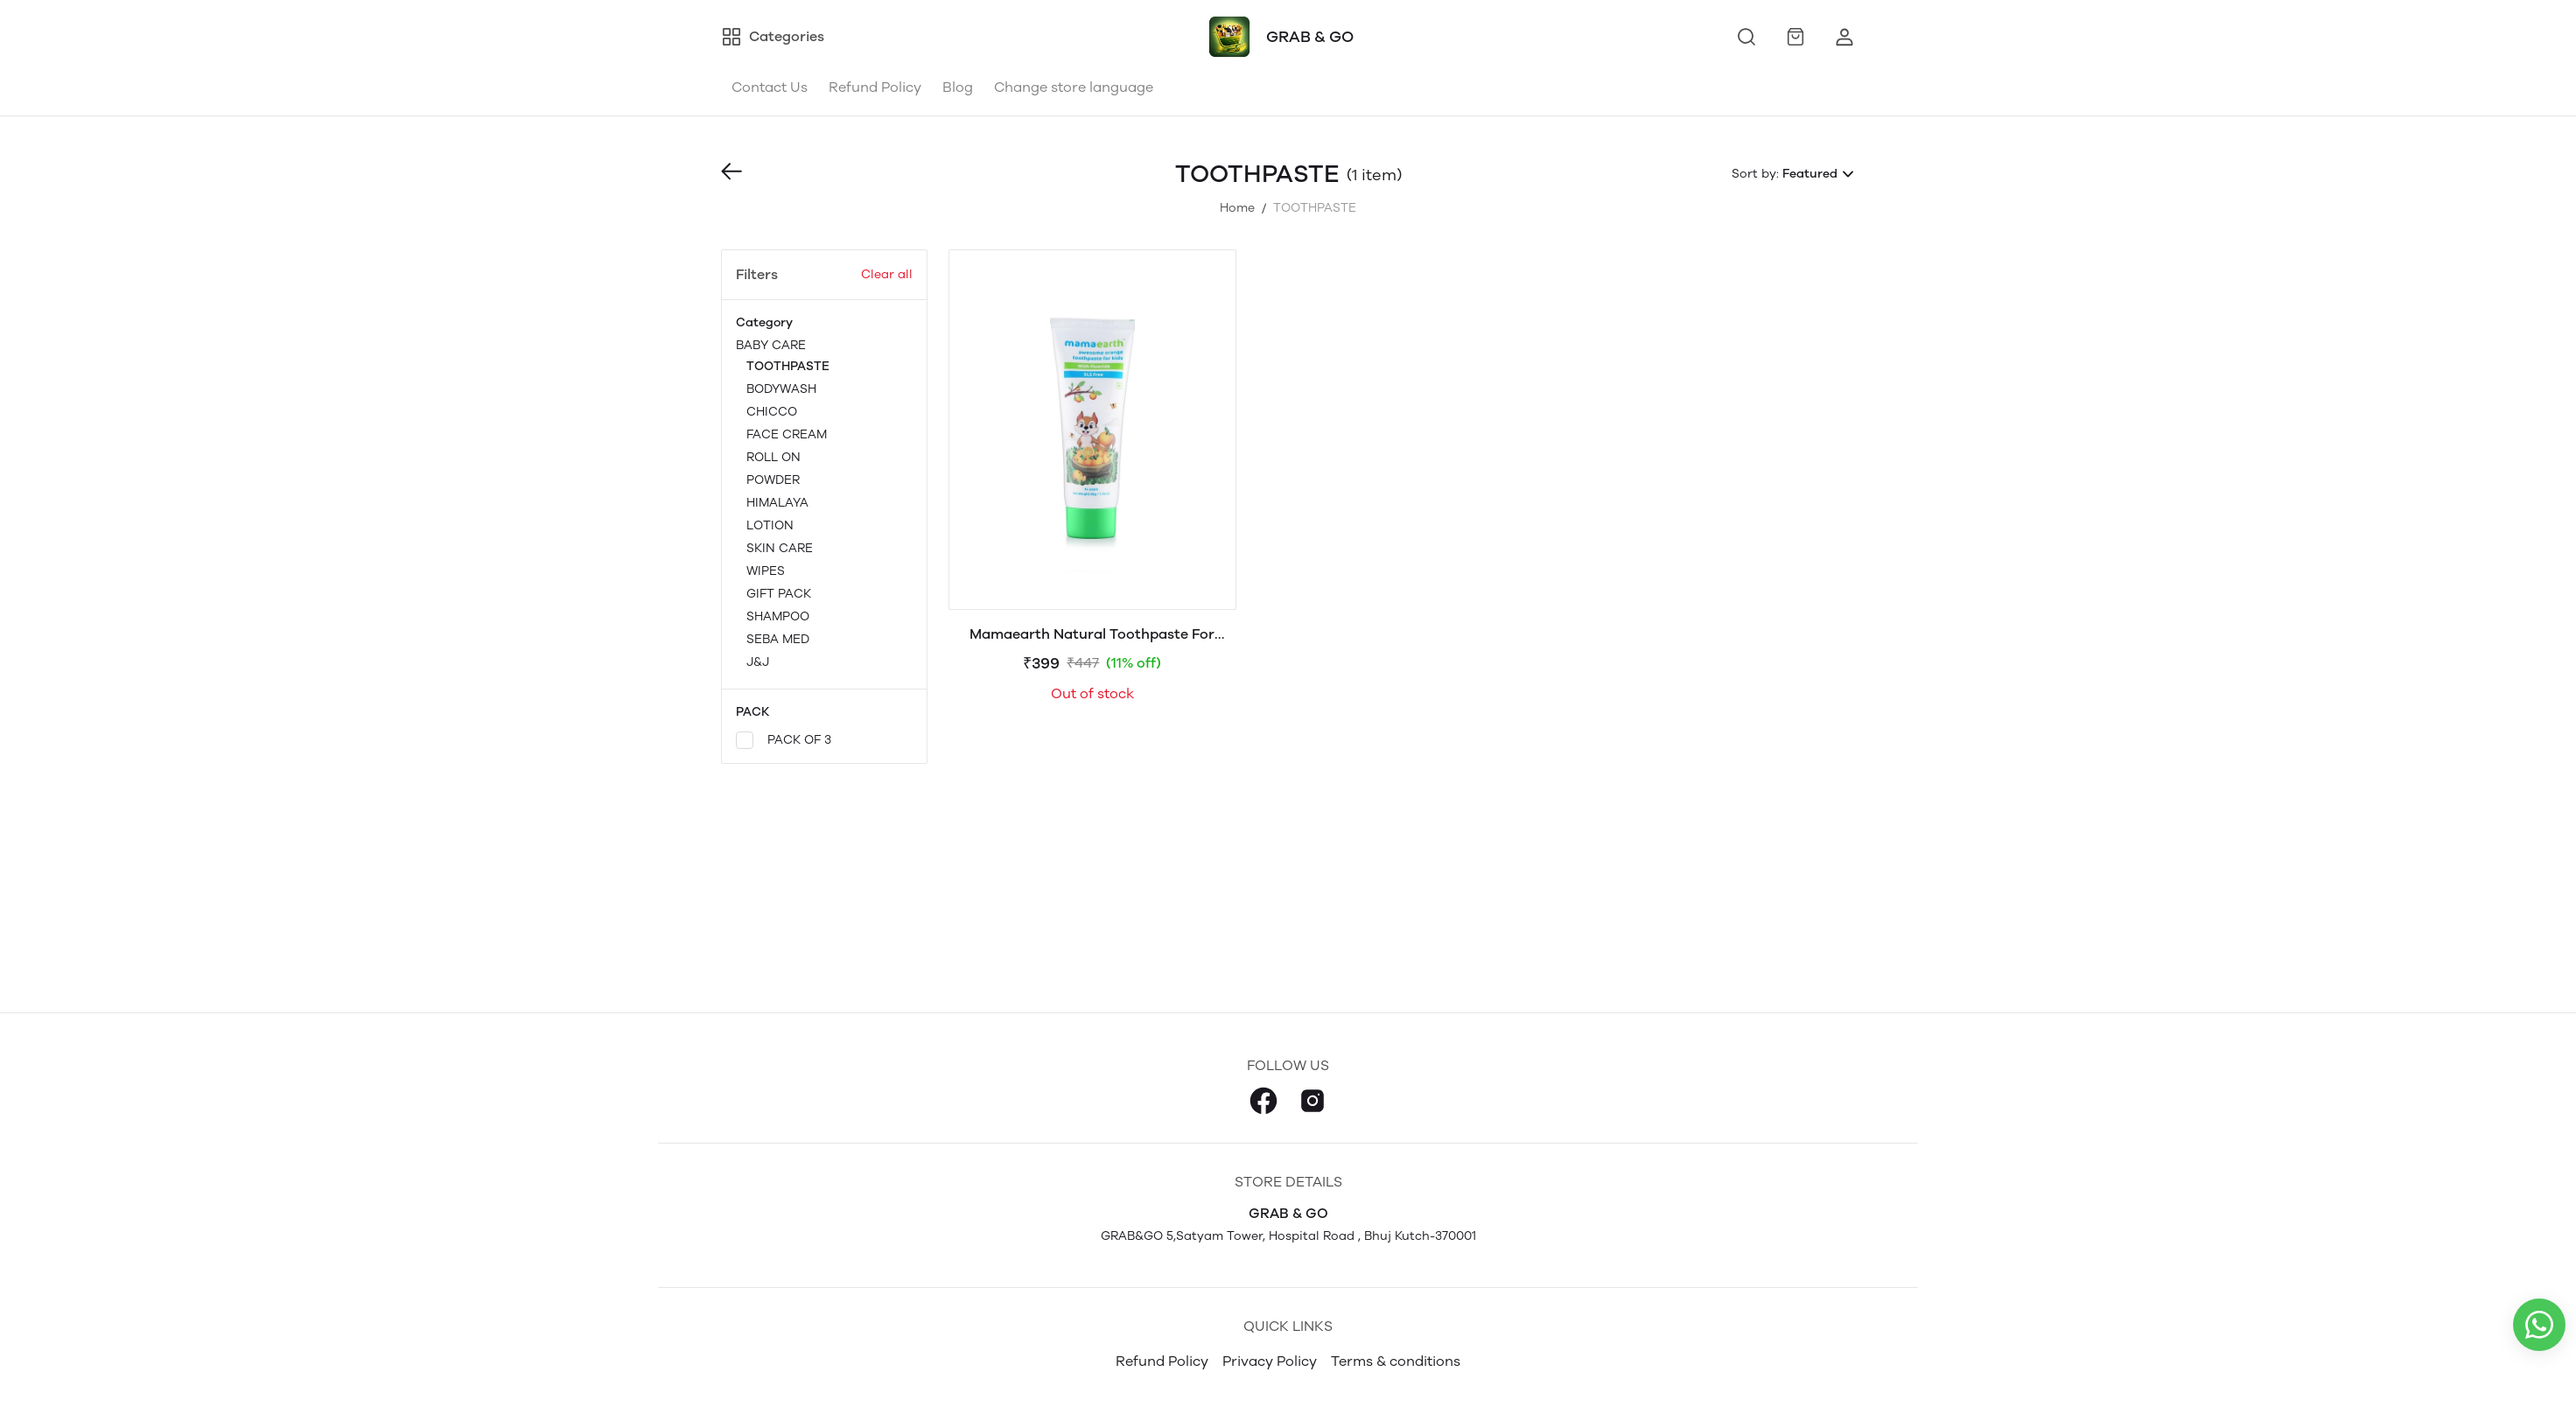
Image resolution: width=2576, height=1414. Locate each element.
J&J (757, 661)
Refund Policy (875, 87)
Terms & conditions (1395, 1361)
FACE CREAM (786, 434)
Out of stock (1092, 693)
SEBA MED (777, 639)
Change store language (1073, 87)
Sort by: (1755, 173)
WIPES (765, 571)
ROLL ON (773, 457)
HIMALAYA (777, 502)
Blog (957, 87)
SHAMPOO (777, 616)
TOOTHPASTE (788, 366)
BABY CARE (824, 505)
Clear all (887, 274)
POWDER (773, 479)
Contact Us (770, 87)
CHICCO (771, 411)
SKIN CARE (779, 548)
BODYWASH (781, 389)
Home (1237, 207)
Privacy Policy (1269, 1361)
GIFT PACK (778, 593)
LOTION (770, 525)
